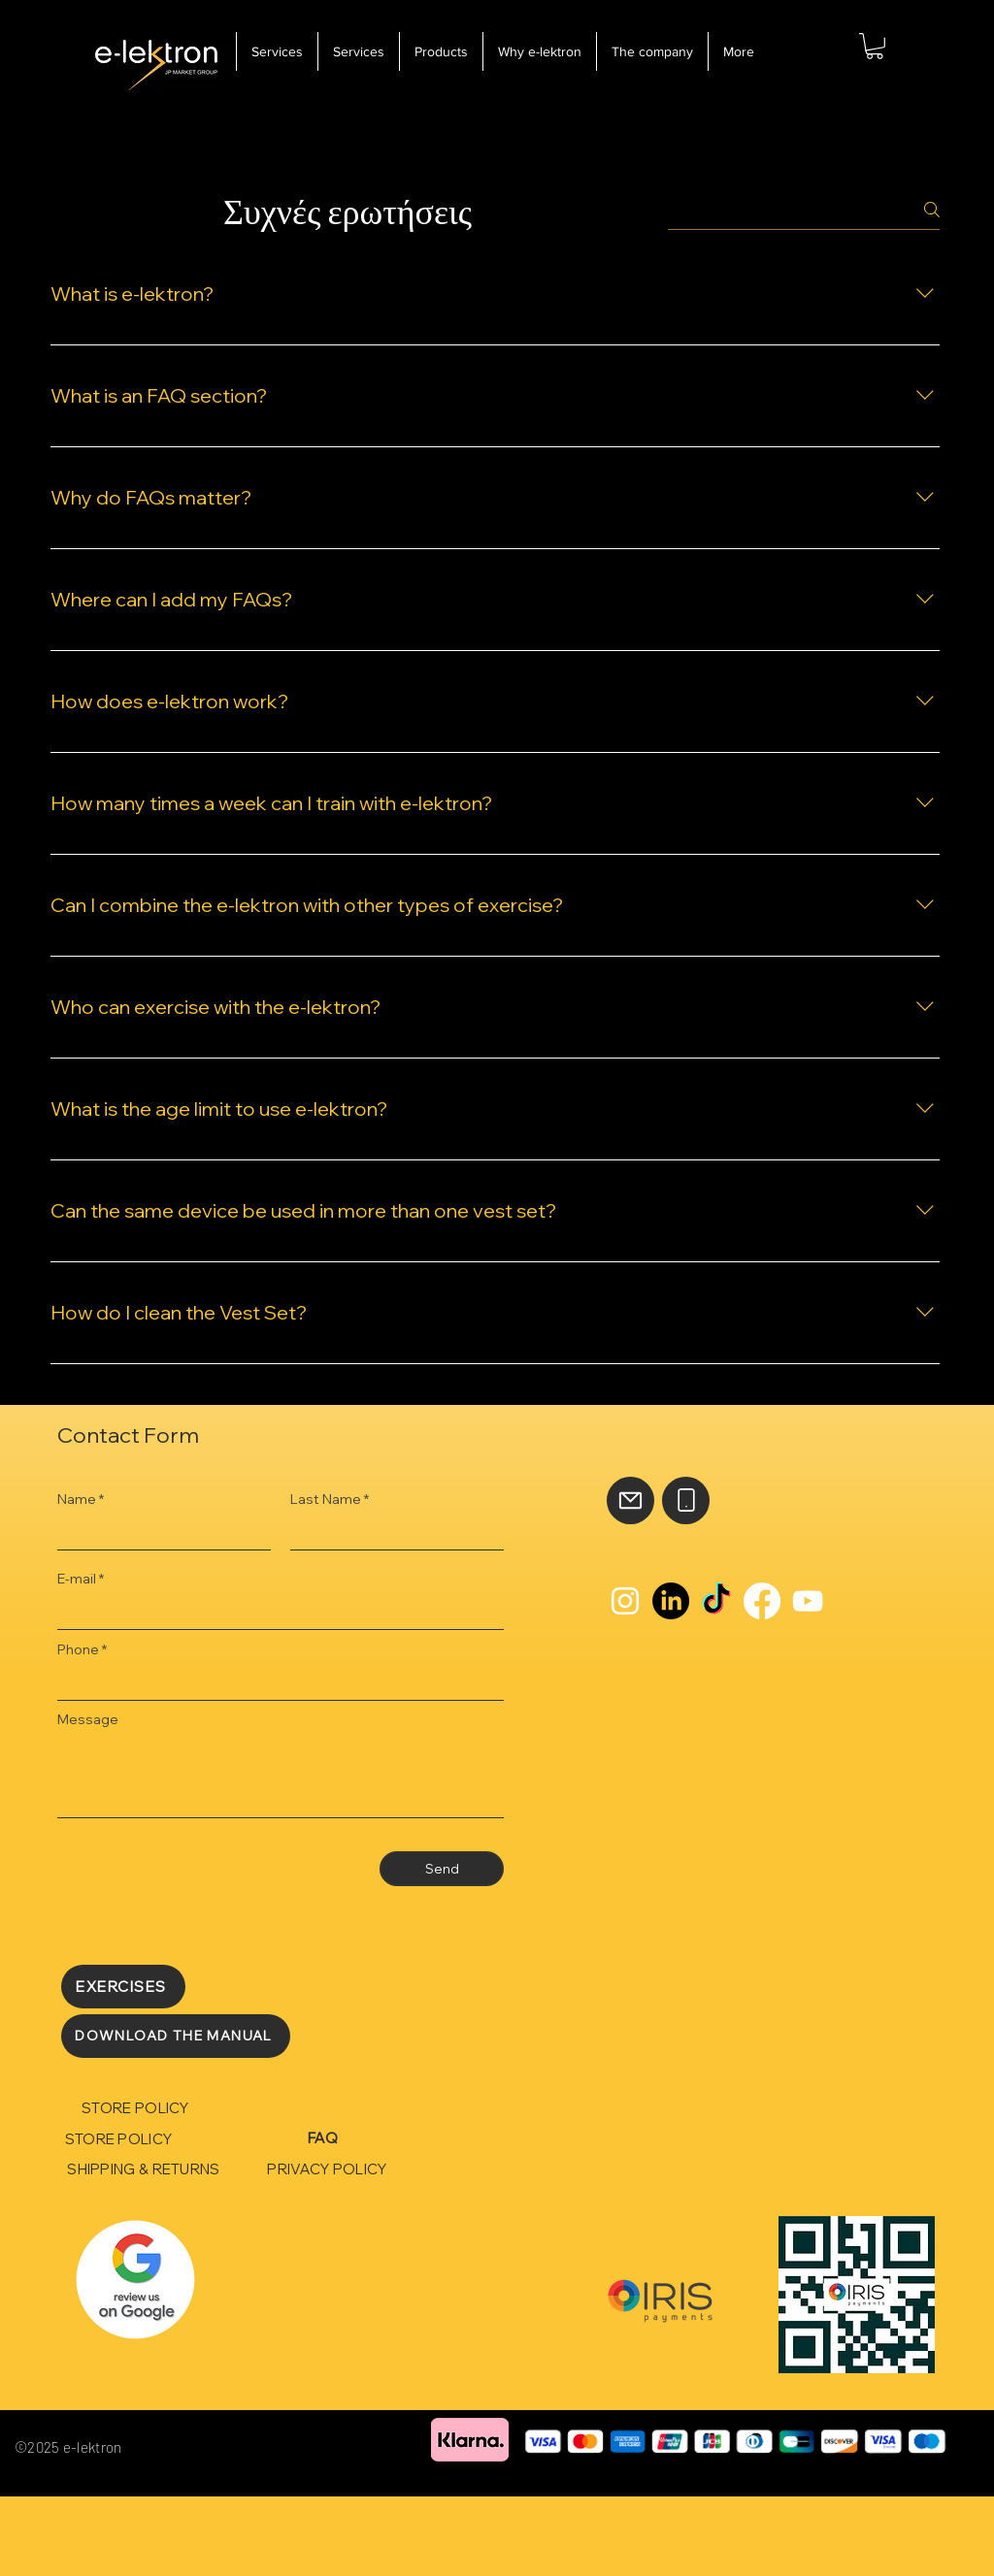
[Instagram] (625, 1600)
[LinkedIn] (670, 1600)
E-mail (76, 1578)
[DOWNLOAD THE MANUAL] (175, 2036)
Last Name (325, 1499)
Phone (78, 1649)
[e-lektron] (156, 59)
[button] (874, 46)
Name (76, 1499)
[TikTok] (716, 1600)
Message (87, 1719)
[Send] (442, 1868)
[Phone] (686, 1500)
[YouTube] (807, 1600)
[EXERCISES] (123, 1986)
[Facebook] (762, 1600)
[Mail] (630, 1500)
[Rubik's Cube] (135, 2279)
